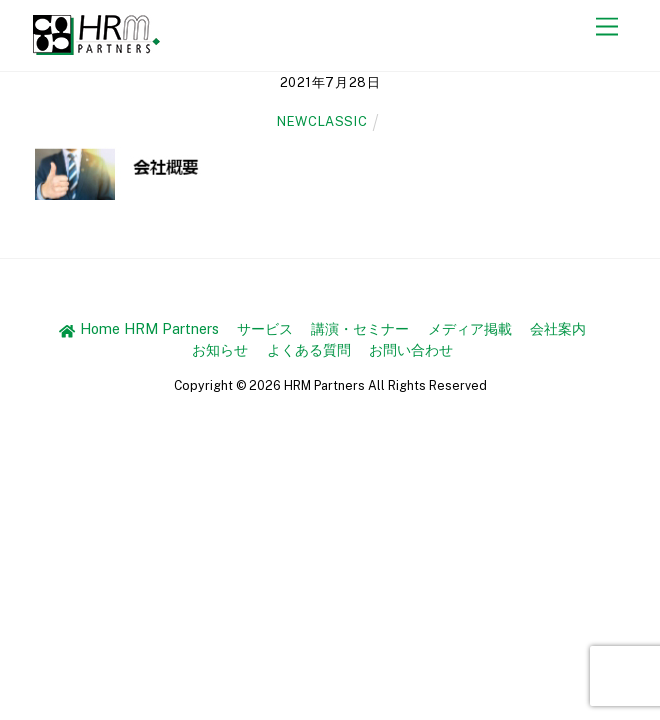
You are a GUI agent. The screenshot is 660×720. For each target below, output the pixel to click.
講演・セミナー (360, 328)
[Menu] (607, 27)
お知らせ (220, 349)
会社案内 (558, 328)
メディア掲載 (470, 328)
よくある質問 (309, 349)
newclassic (322, 121)
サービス (265, 328)
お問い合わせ (411, 349)
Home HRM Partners (138, 328)
